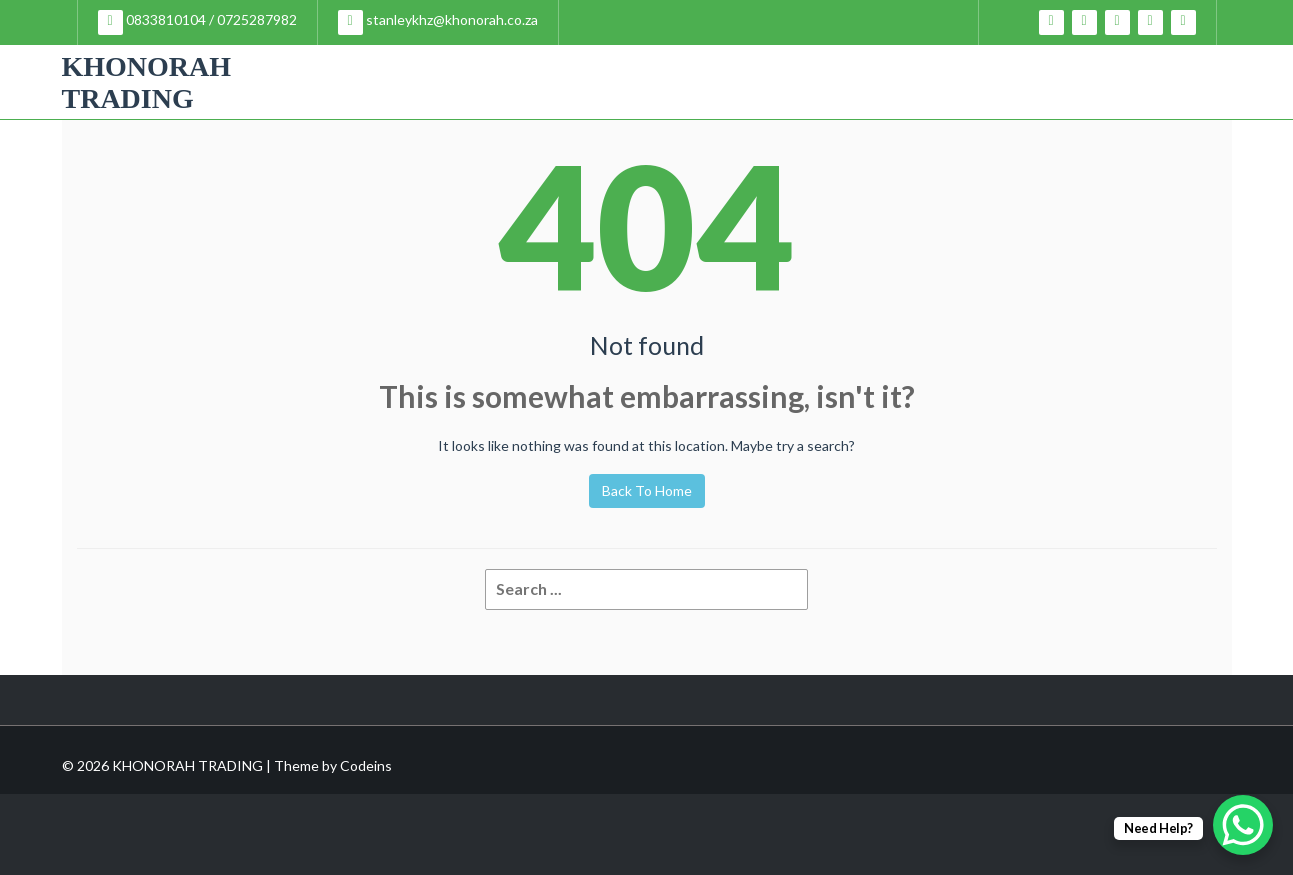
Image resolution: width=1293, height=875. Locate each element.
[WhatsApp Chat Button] (1243, 825)
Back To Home (647, 490)
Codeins (366, 765)
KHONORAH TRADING (147, 82)
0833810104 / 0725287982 (197, 22)
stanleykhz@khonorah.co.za (438, 22)
